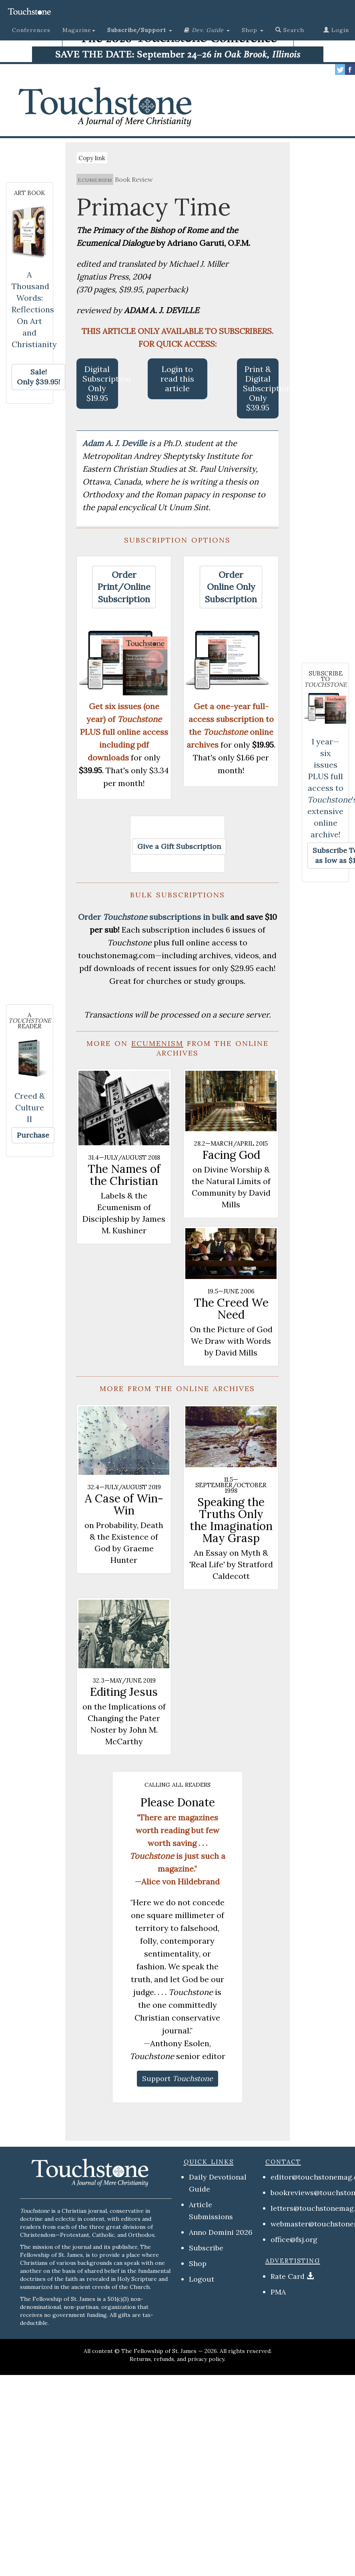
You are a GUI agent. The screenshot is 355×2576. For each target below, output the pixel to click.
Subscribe (206, 2247)
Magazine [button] (78, 30)
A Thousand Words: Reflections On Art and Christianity (34, 309)
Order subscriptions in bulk (153, 917)
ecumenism (95, 179)
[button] (139, 30)
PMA (278, 2291)
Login (336, 30)
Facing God (231, 1155)
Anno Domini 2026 (221, 2232)
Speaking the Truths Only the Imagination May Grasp (231, 1520)
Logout (201, 2279)
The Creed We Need (231, 1308)
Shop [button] (252, 30)
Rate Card (288, 2276)
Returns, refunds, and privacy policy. (177, 2359)
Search (289, 30)
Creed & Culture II (29, 1107)
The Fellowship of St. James (159, 2351)
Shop (198, 2263)
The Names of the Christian (124, 1175)
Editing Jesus (124, 1692)
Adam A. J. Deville (115, 443)
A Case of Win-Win (124, 1504)
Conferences (31, 30)
